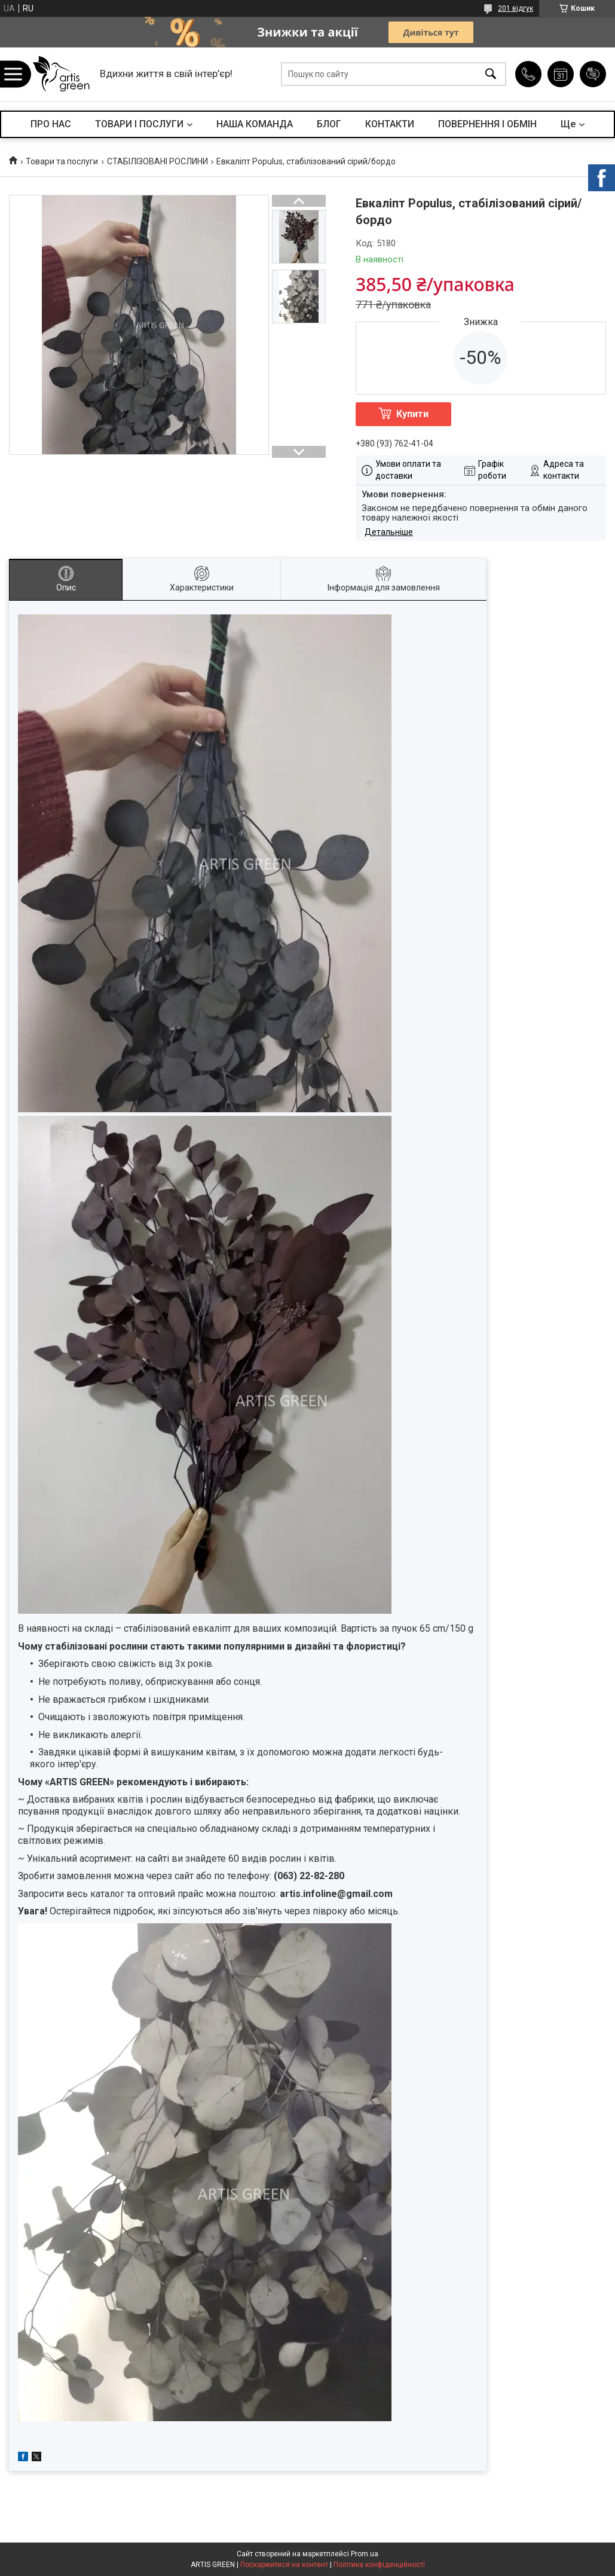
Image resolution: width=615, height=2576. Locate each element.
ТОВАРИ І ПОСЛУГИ (139, 124)
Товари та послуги (62, 161)
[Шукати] (490, 74)
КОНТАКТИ (389, 124)
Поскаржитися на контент (284, 2564)
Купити (412, 414)
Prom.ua (364, 2554)
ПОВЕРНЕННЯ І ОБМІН (487, 124)
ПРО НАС (50, 124)
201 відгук (515, 8)
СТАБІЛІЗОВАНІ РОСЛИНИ (157, 161)
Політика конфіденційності (379, 2564)
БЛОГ (329, 124)
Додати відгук (593, 74)
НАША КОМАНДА (254, 124)
